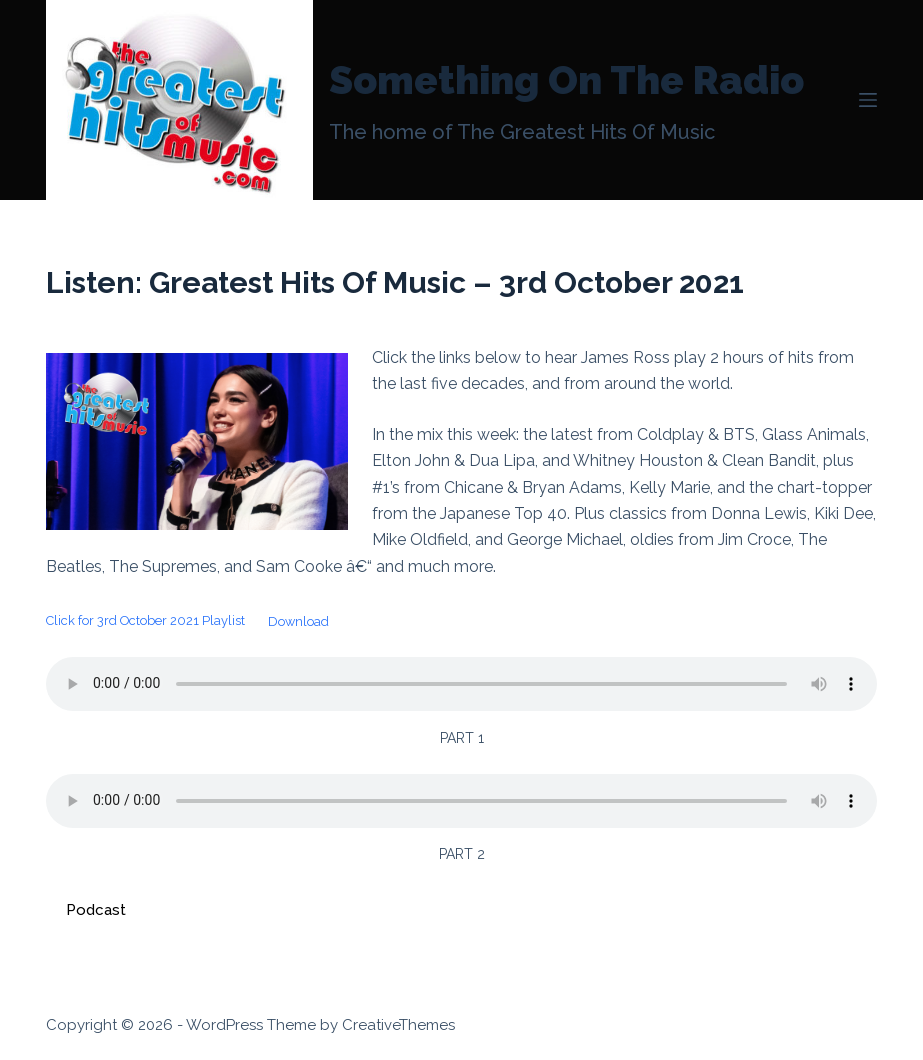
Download (298, 621)
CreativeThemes (398, 1025)
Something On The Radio (566, 80)
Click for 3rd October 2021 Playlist (145, 621)
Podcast (96, 910)
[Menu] (868, 100)
